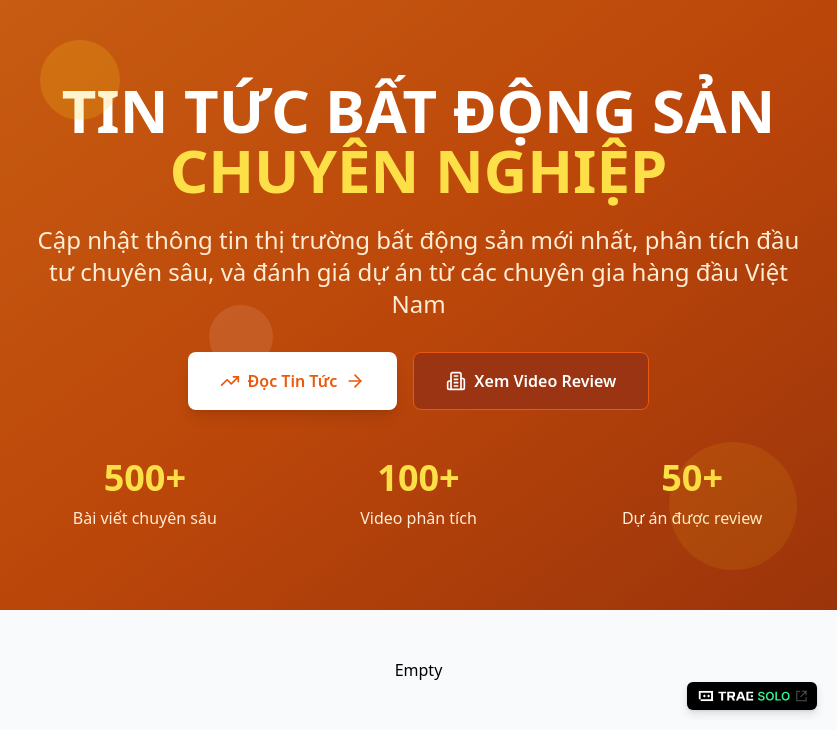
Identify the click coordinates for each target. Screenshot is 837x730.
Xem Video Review (531, 381)
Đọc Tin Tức (293, 381)
